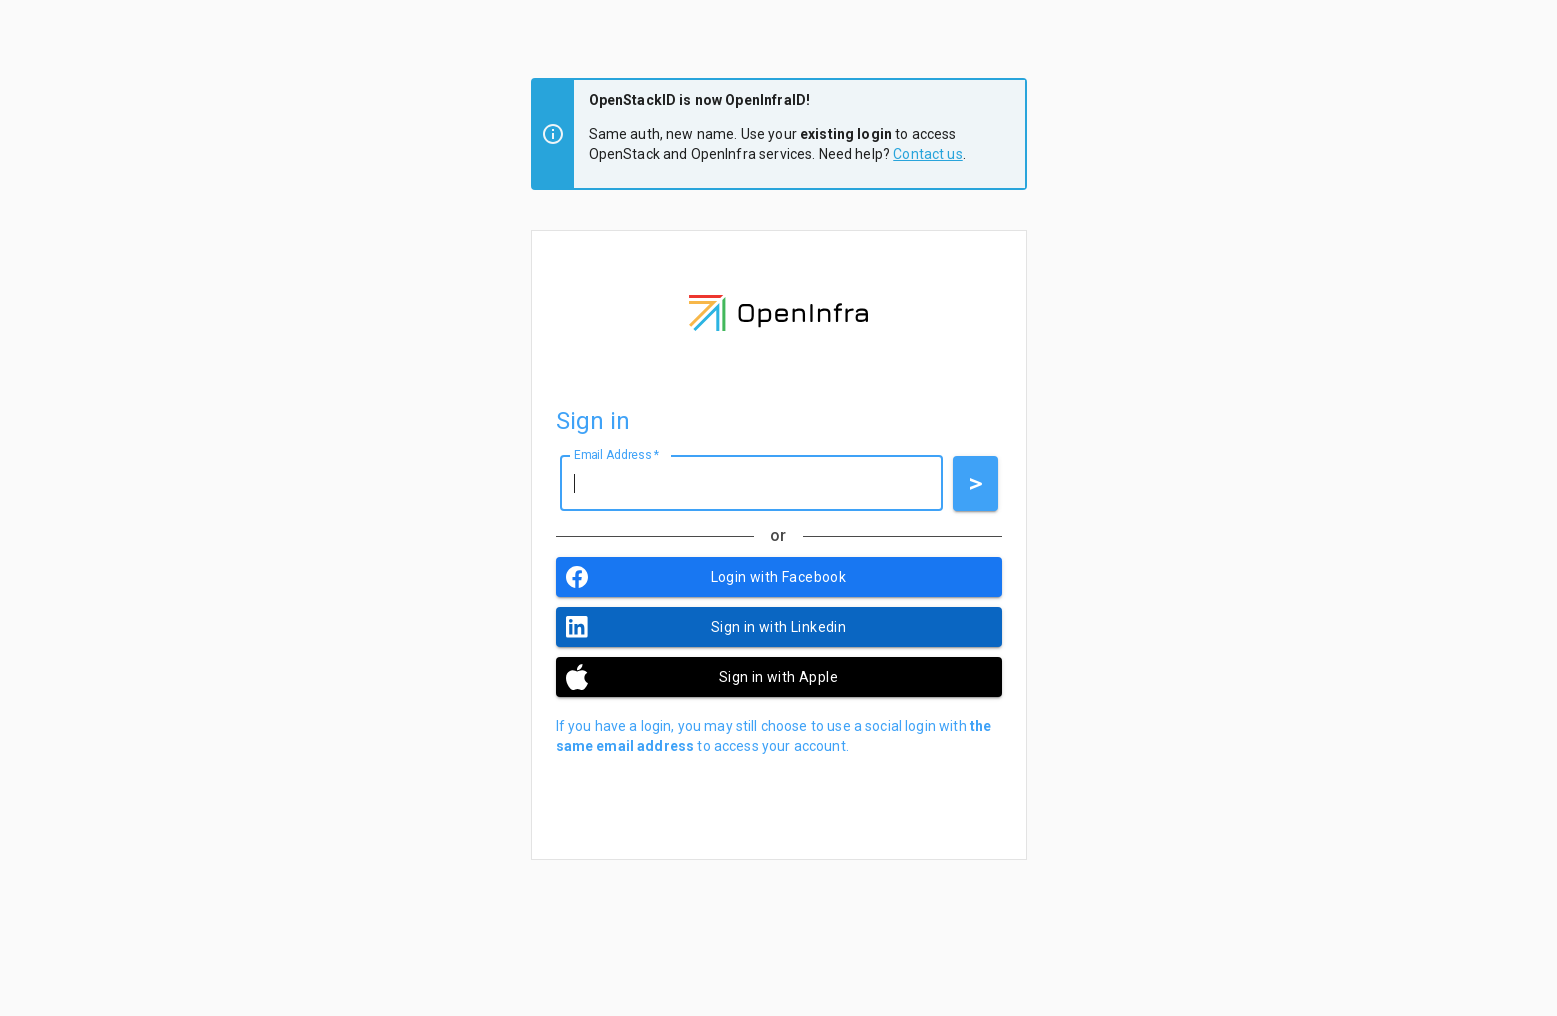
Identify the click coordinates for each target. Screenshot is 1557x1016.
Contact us (928, 154)
